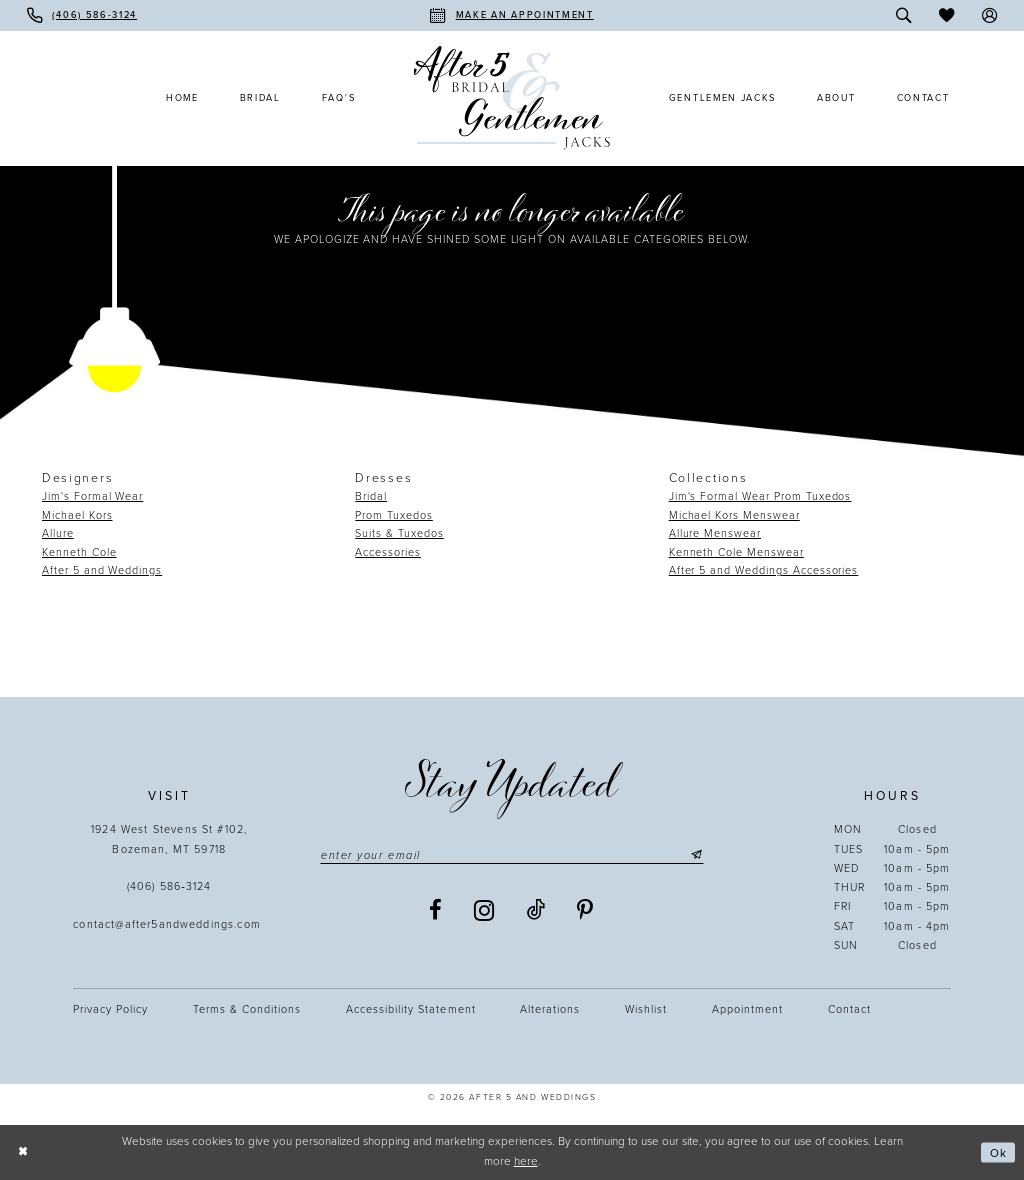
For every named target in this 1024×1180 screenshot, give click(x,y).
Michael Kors (77, 515)
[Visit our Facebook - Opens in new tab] (436, 910)
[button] (989, 15)
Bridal (371, 496)
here (526, 1161)
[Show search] (904, 15)
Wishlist (646, 1009)
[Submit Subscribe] (694, 855)
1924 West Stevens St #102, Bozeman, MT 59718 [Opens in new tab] (169, 839)
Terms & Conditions (247, 1009)
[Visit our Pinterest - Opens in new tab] (585, 910)
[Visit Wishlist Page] (946, 15)
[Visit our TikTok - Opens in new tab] (536, 910)
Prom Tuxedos (394, 515)
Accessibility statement (410, 1009)
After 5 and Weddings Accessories (764, 570)
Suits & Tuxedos (399, 533)
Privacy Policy (110, 1009)
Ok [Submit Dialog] (998, 1152)
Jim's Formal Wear (92, 496)
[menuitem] (82, 15)
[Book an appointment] (511, 15)
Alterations (550, 1009)
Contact (849, 1009)
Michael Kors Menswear (734, 515)
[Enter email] (512, 855)
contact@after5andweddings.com (169, 924)
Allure (58, 533)
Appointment (747, 1009)
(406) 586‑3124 (169, 886)
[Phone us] (82, 15)
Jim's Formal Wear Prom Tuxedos (760, 496)
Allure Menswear (715, 533)
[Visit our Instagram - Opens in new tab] (485, 911)
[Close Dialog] (22, 1152)
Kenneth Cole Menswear (736, 552)
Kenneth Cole (79, 552)
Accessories (388, 552)
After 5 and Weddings (102, 570)
